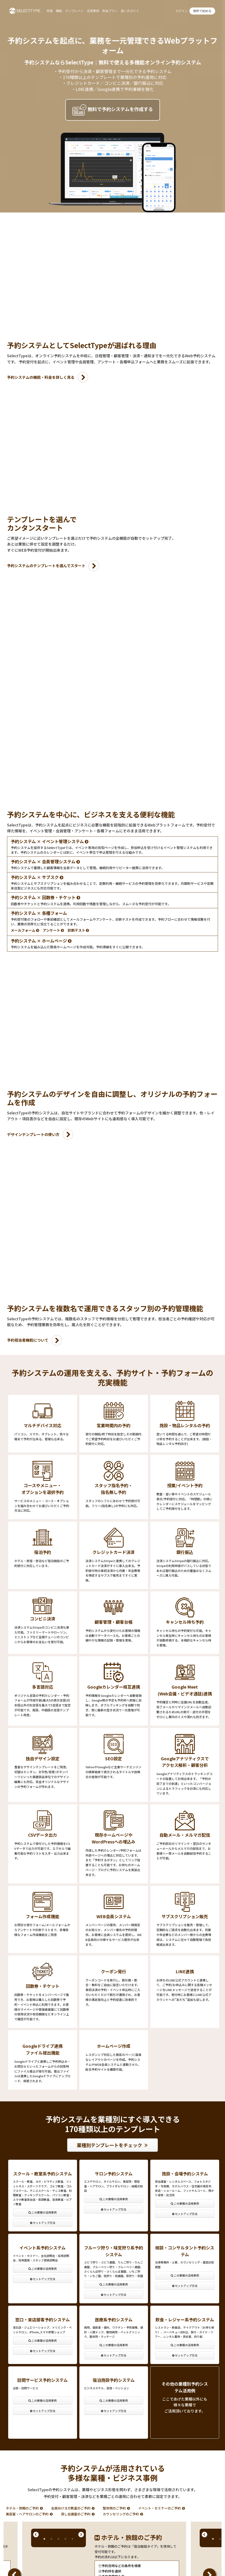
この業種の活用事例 (42, 1857)
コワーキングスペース (77, 2551)
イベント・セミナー (184, 2546)
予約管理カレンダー (28, 2572)
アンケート (53, 929)
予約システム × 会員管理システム (45, 861)
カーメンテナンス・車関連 (80, 2567)
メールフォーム (25, 929)
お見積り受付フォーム (131, 2540)
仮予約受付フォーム (130, 2556)
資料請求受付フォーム (131, 2546)
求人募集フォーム (128, 2551)
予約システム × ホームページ (41, 940)
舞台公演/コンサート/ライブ (190, 2562)
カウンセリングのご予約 (123, 2159)
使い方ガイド (130, 11)
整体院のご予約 (116, 2153)
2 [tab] (60, 2184)
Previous (15, 2220)
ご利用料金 (15, 2546)
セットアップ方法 (42, 1868)
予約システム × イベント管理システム (49, 841)
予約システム (17, 2556)
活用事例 (93, 11)
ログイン (182, 11)
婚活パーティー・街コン (188, 2551)
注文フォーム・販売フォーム (136, 2562)
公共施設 (67, 2540)
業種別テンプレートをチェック (112, 1790)
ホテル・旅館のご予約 (24, 2153)
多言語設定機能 (25, 2562)
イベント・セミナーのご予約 (161, 2153)
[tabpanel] (67, 2178)
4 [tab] (74, 2184)
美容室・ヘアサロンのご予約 (29, 2159)
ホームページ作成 (20, 2551)
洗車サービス (71, 2572)
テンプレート (74, 11)
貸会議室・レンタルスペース (82, 2546)
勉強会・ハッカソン (184, 2567)
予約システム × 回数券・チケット (45, 897)
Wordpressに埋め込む (30, 2567)
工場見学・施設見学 (76, 2556)
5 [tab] (81, 2184)
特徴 (50, 11)
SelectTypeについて (21, 2540)
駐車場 (66, 2562)
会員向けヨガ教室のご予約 (73, 2153)
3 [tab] (67, 2184)
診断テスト (78, 929)
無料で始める (202, 11)
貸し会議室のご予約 (78, 2159)
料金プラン (110, 11)
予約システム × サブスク (37, 877)
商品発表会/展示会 (183, 2556)
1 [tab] (53, 2184)
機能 (59, 11)
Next (89, 2179)
